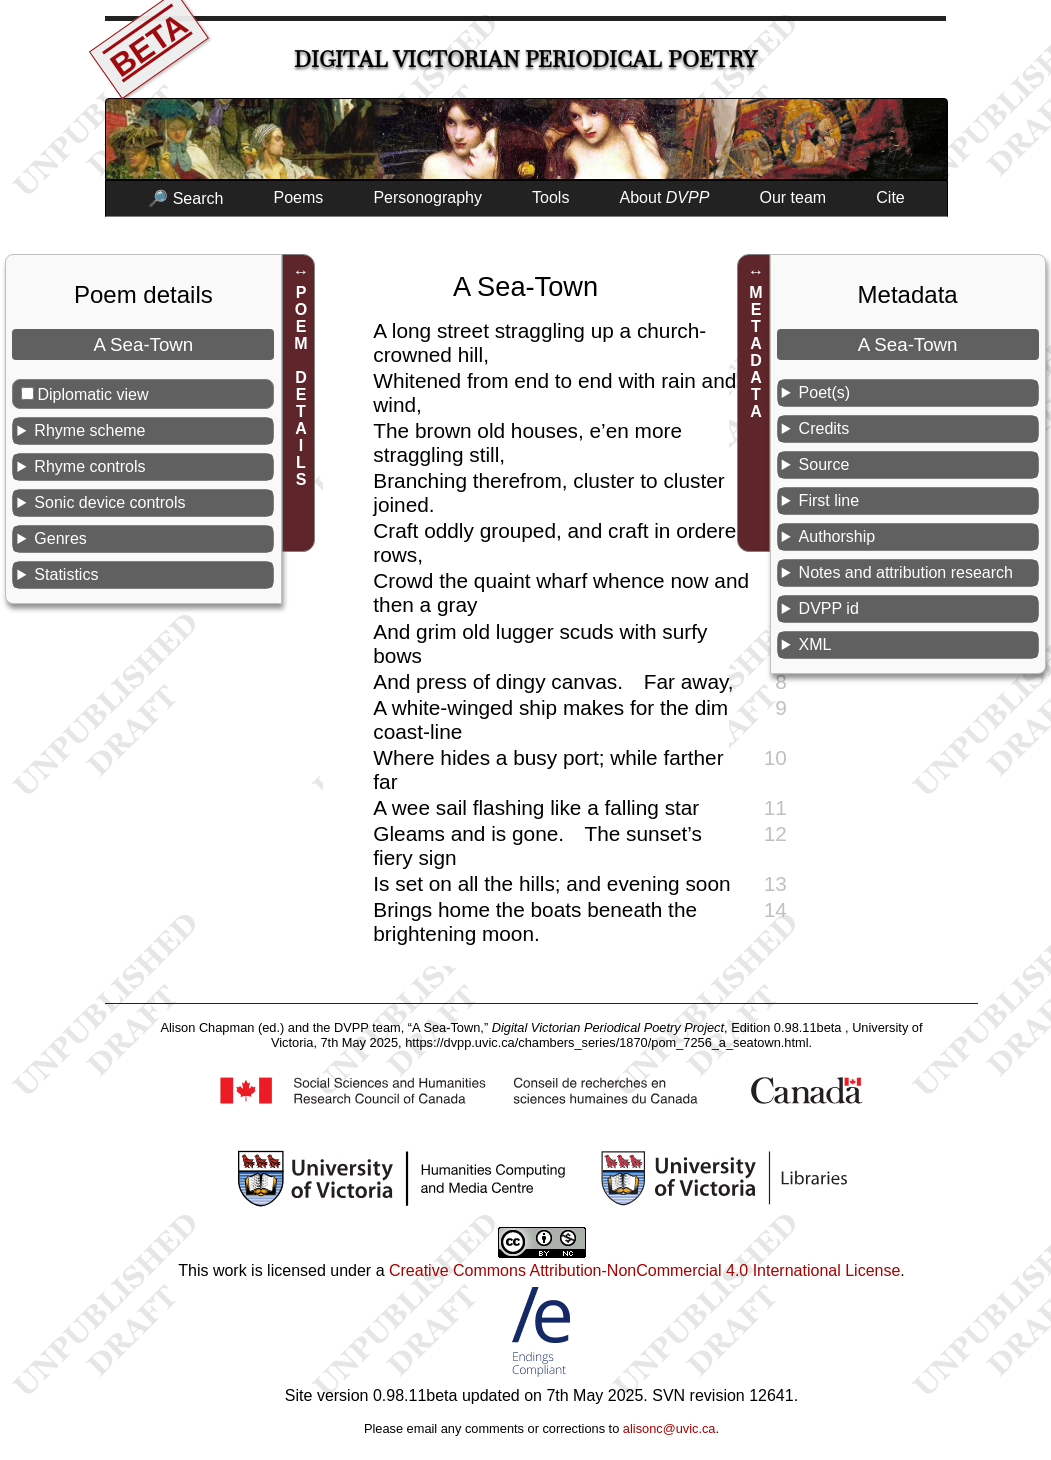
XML (815, 644)
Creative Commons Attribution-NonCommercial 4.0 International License (644, 1270)
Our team (793, 197)
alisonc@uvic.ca (669, 1428)
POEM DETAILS (301, 386)
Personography (427, 197)
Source (824, 464)
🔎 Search (185, 198)
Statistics (66, 574)
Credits (824, 428)
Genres (60, 538)
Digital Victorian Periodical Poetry (525, 59)
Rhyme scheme (89, 430)
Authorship (837, 536)
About (665, 197)
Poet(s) (825, 392)
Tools (550, 197)
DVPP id (829, 608)
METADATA (756, 352)
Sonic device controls (109, 502)
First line (829, 500)
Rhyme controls (89, 466)
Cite (890, 197)
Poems (298, 197)
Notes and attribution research (906, 572)
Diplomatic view (92, 394)
